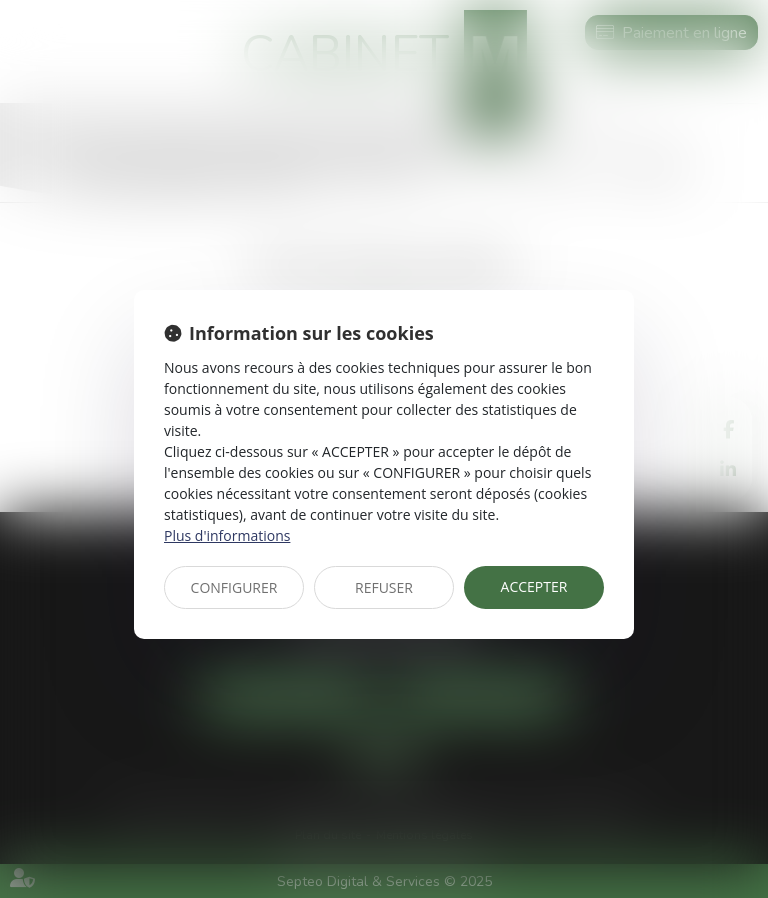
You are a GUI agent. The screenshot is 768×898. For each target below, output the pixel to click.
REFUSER (384, 587)
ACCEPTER (534, 586)
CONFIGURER (234, 587)
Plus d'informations (227, 535)
